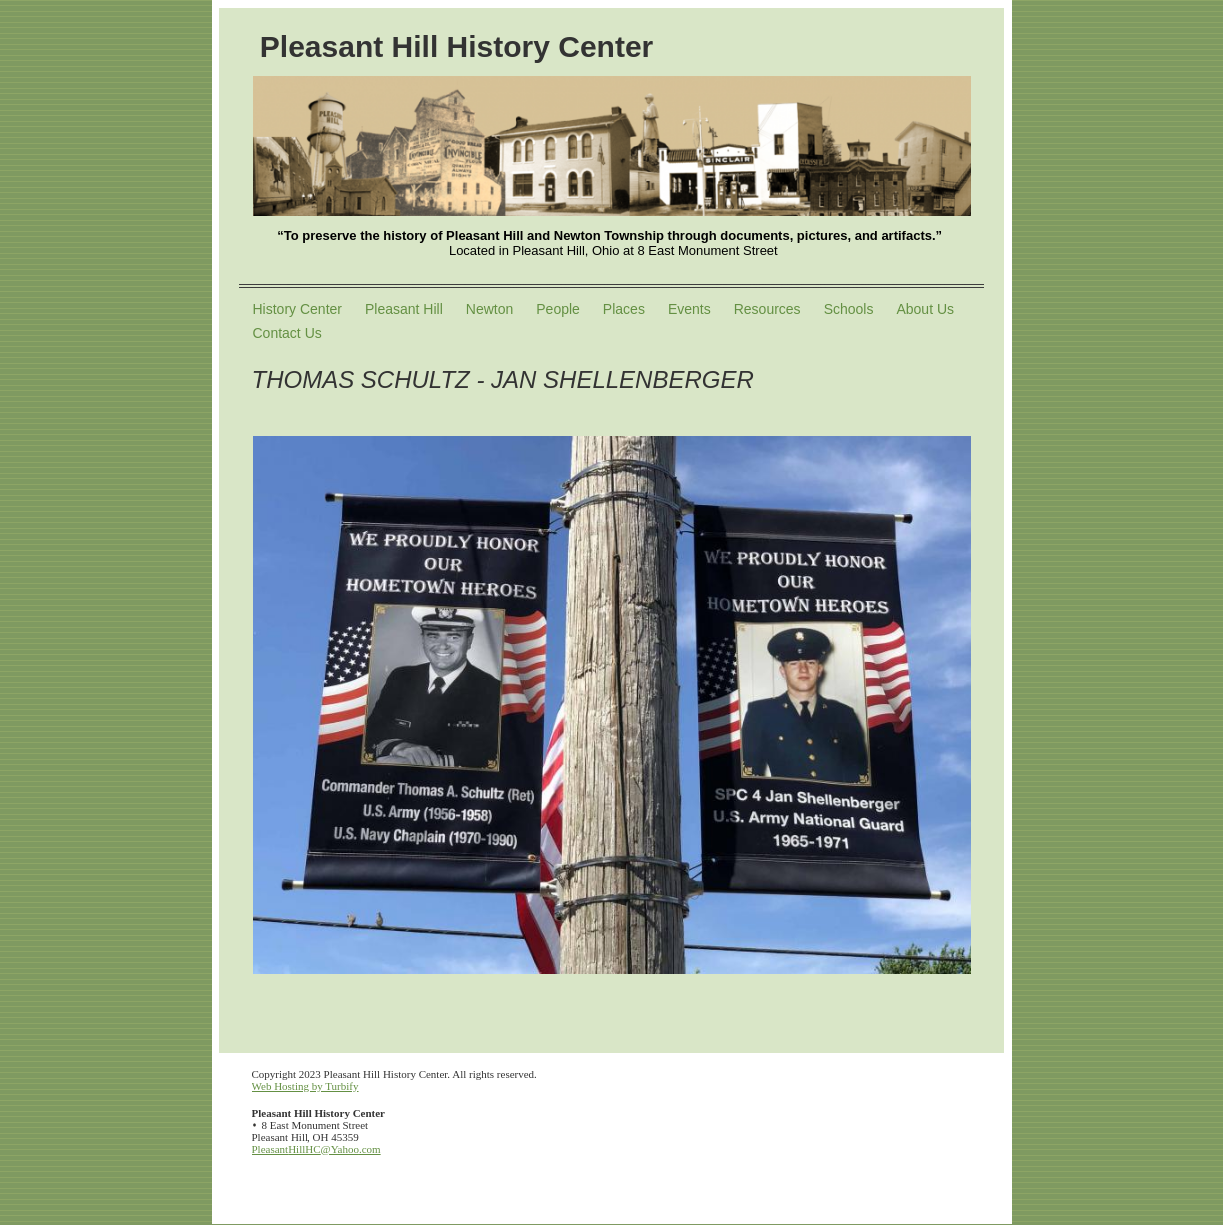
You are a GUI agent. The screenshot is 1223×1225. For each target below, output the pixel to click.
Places (624, 309)
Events (689, 309)
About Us (925, 309)
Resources (767, 309)
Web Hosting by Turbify (305, 1086)
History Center (297, 309)
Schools (849, 309)
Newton (489, 309)
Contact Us (287, 333)
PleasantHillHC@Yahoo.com (316, 1149)
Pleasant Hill (404, 309)
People (558, 309)
